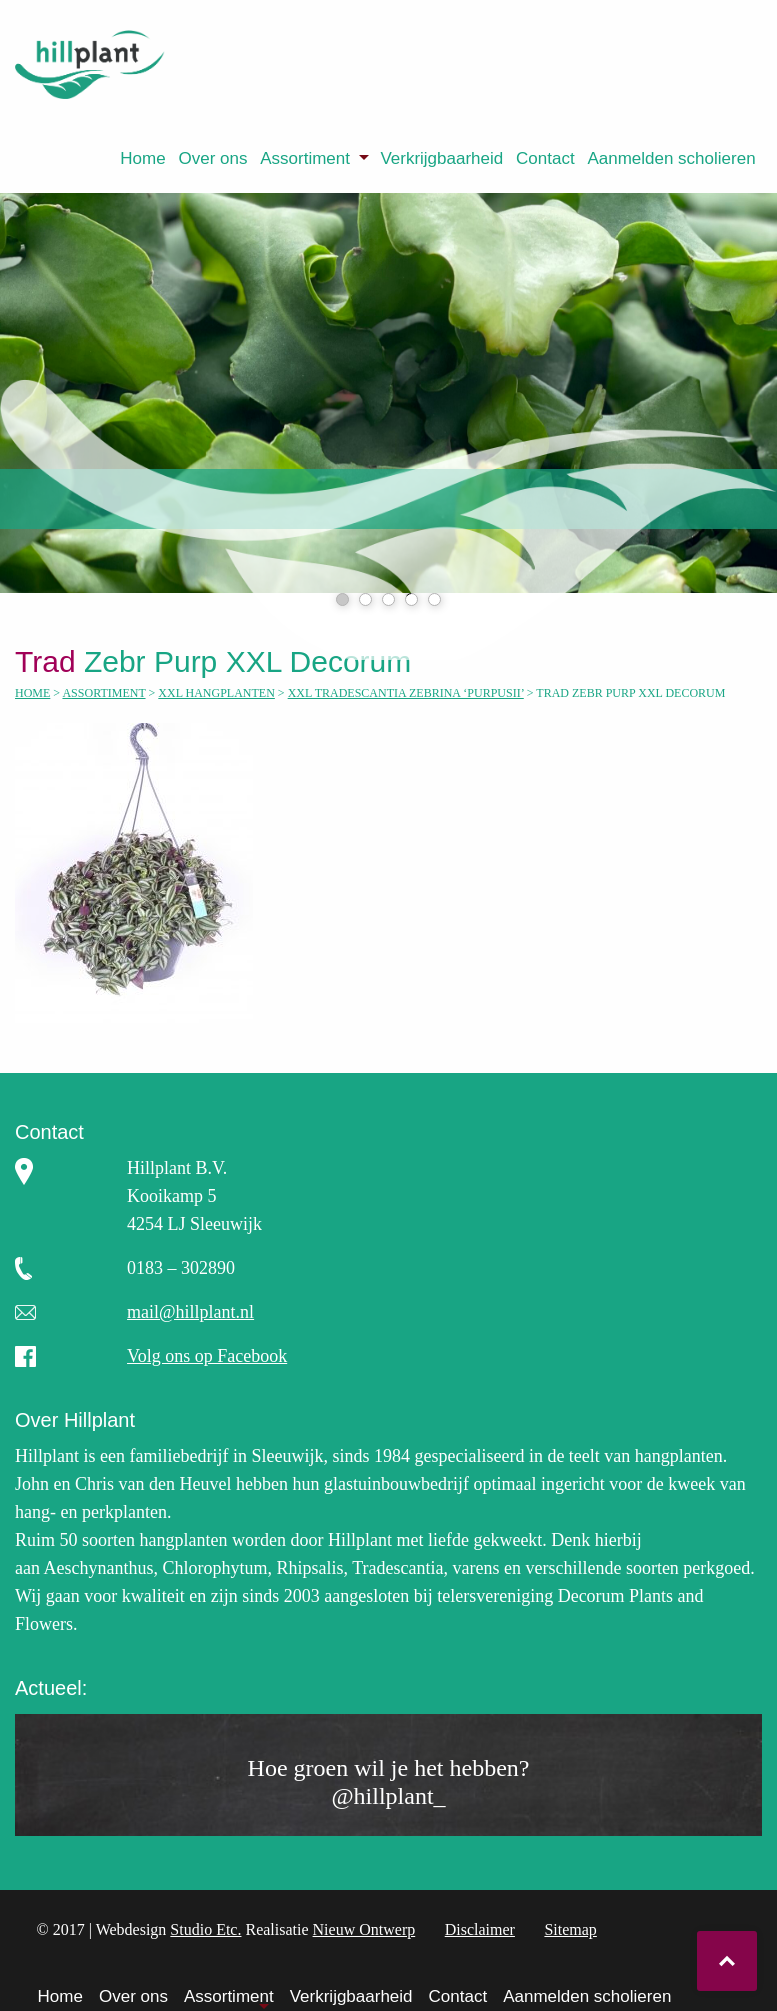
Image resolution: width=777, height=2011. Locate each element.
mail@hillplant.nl (190, 1312)
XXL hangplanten (216, 693)
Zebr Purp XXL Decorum (217, 661)
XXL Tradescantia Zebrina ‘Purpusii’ (406, 693)
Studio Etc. (205, 1929)
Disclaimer (480, 1929)
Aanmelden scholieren (671, 158)
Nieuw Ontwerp (364, 1929)
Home (142, 158)
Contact (545, 158)
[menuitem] (143, 158)
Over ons (212, 158)
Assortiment (305, 158)
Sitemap (570, 1929)
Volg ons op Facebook (207, 1356)
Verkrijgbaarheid (441, 158)
